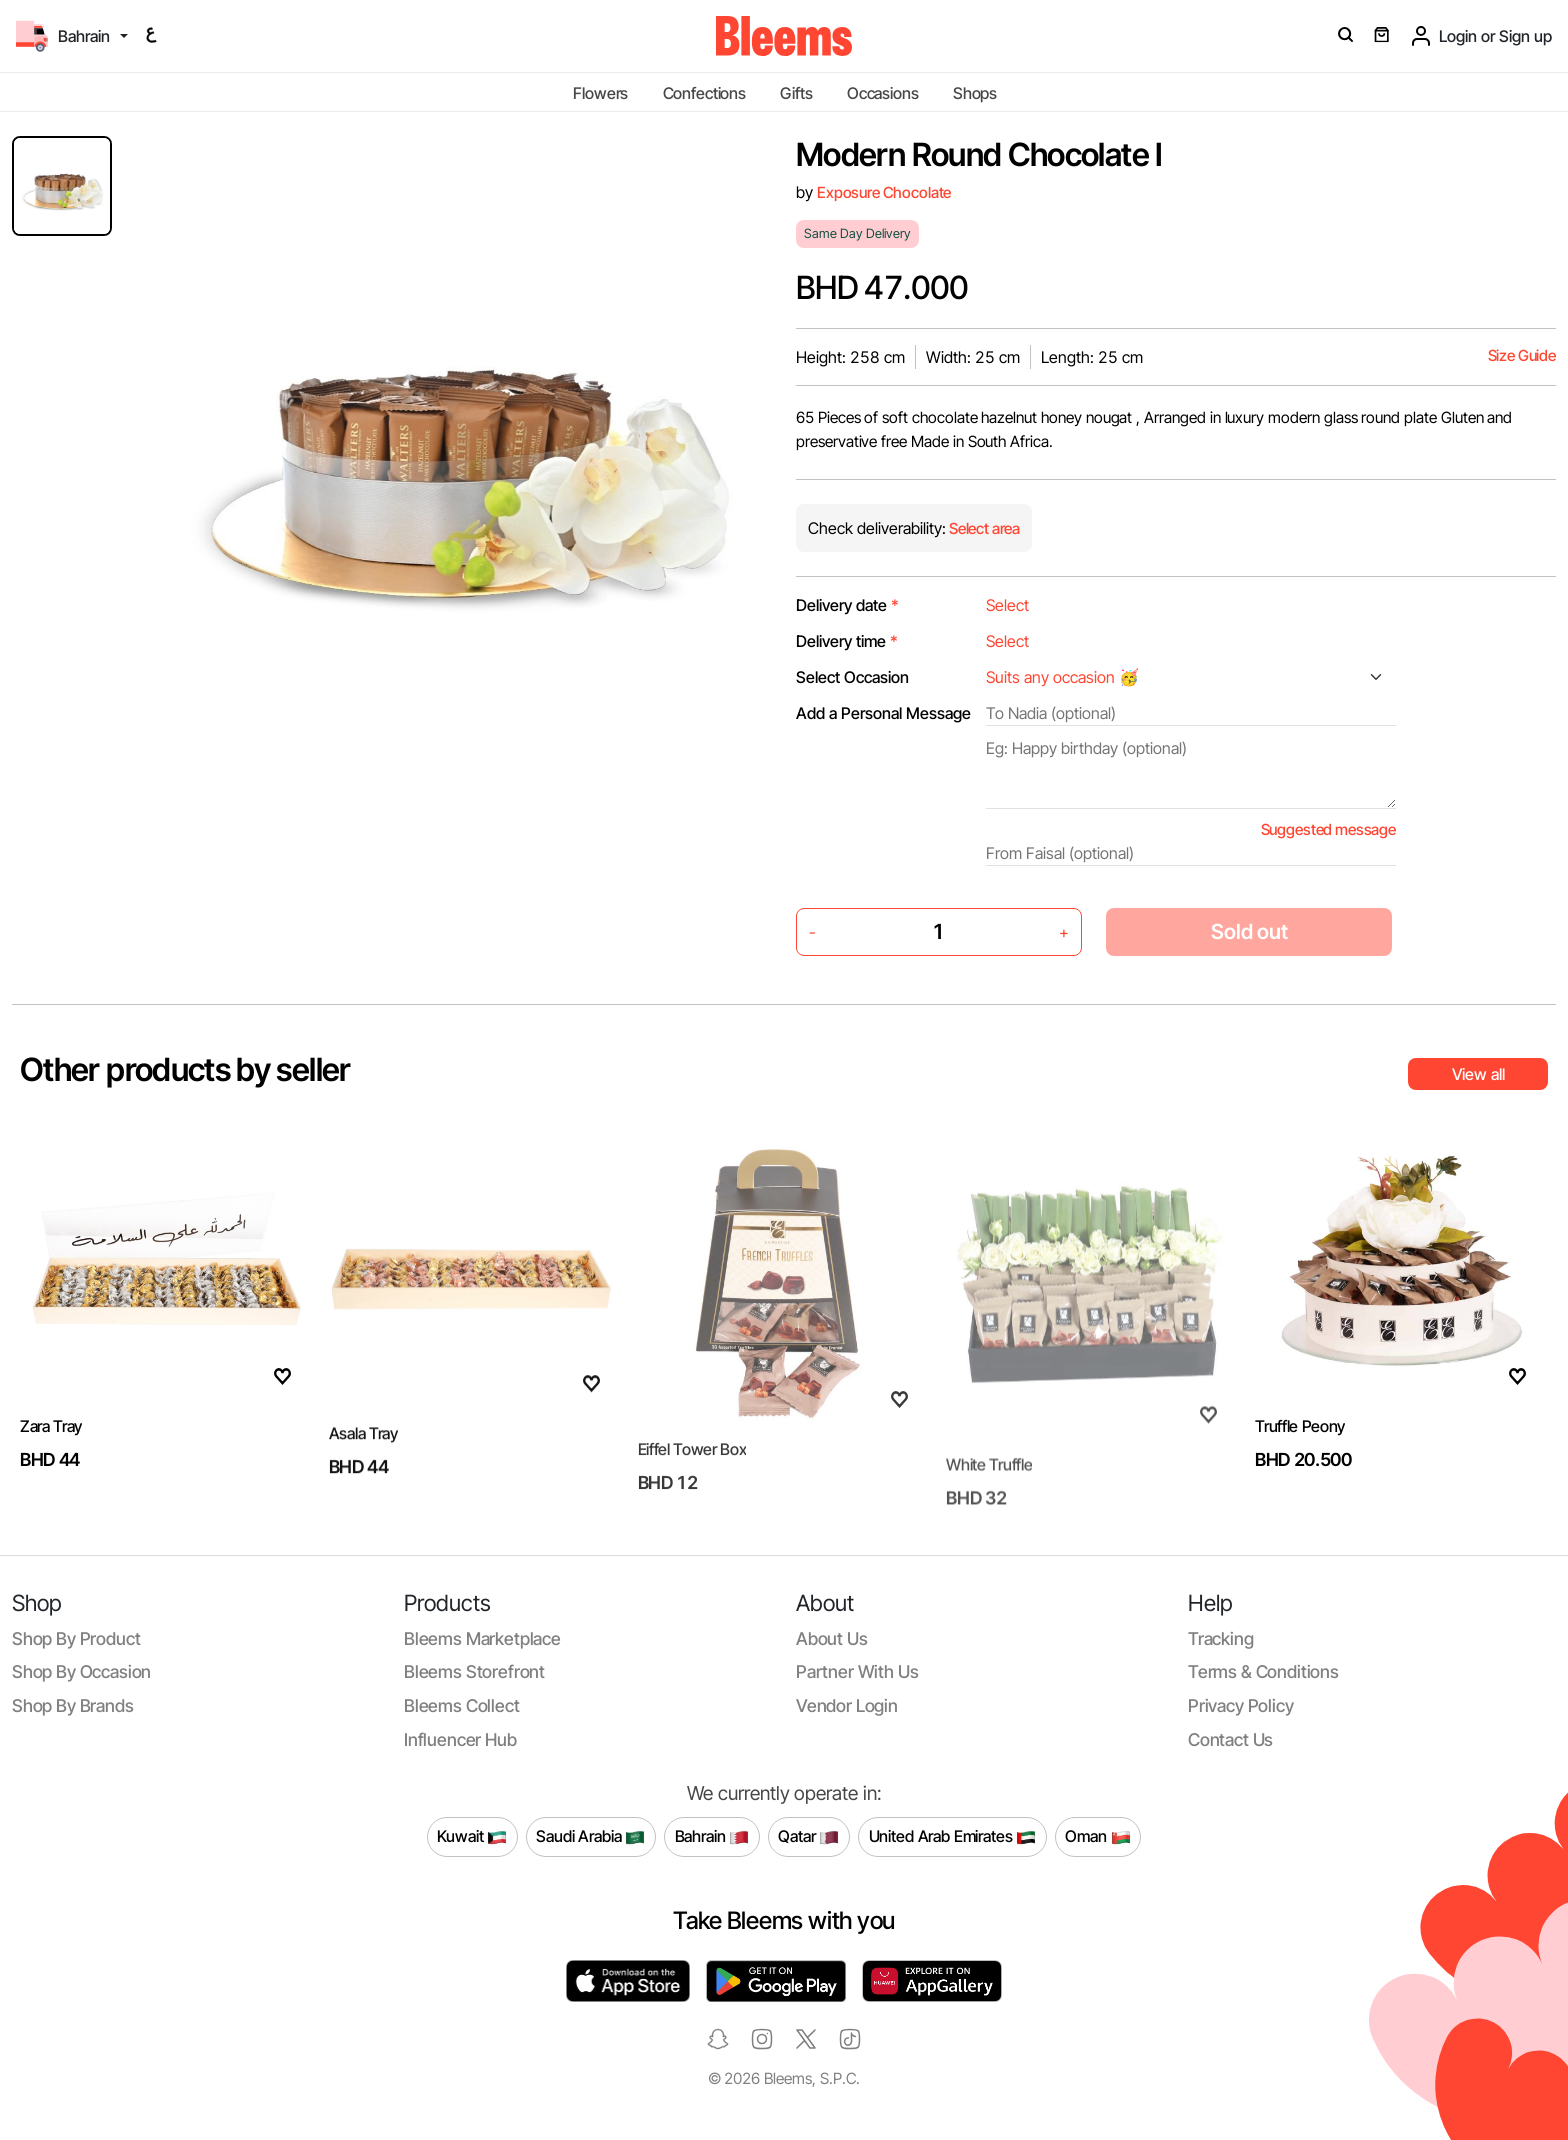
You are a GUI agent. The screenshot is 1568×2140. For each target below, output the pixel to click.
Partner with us (857, 1671)
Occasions (883, 93)
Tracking (1221, 1638)
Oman (1097, 1837)
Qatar (808, 1837)
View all (1478, 1074)
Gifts (796, 93)
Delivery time (847, 641)
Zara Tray (51, 1460)
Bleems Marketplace (482, 1638)
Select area (983, 528)
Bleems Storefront (474, 1671)
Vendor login (847, 1705)
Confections (704, 93)
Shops (975, 93)
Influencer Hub (460, 1739)
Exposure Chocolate (884, 192)
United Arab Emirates (953, 1837)
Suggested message (1328, 829)
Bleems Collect (462, 1705)
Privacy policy (1241, 1705)
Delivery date (847, 605)
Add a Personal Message (883, 713)
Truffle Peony (1300, 1460)
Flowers (600, 93)
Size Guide (1522, 355)
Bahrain (712, 1837)
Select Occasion (852, 677)
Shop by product (76, 1638)
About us (832, 1638)
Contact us (1230, 1739)
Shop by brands (73, 1705)
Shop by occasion (81, 1671)
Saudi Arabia (590, 1837)
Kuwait (472, 1837)
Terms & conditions (1263, 1671)
